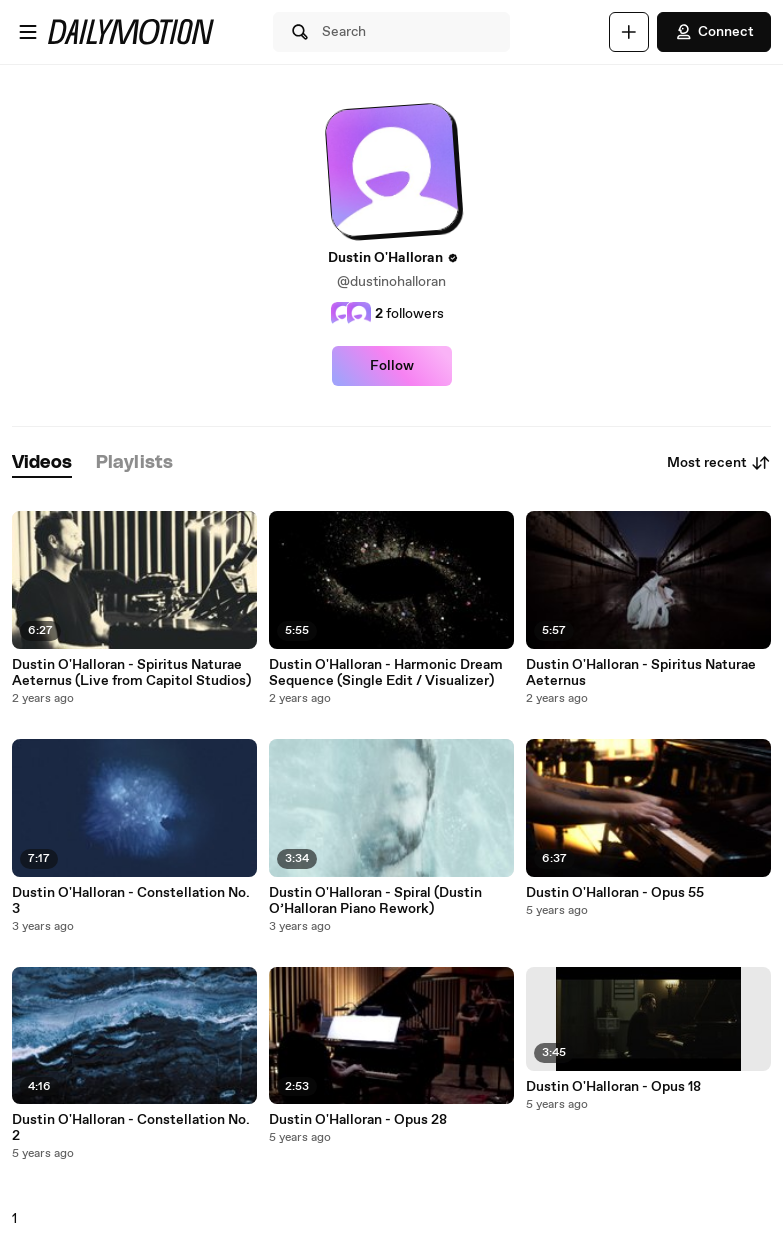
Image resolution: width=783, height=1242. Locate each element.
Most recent (719, 463)
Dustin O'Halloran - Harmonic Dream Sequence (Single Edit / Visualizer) (386, 673)
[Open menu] (28, 32)
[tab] (42, 463)
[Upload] (629, 32)
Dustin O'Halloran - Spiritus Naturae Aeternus (641, 673)
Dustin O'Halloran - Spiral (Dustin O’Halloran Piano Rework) (375, 901)
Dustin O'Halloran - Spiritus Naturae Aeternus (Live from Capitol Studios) (131, 673)
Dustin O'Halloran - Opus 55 (615, 893)
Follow (392, 366)
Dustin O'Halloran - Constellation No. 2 (131, 1128)
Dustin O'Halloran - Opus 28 (358, 1120)
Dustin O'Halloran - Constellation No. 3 (131, 901)
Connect (714, 32)
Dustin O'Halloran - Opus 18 (613, 1087)
